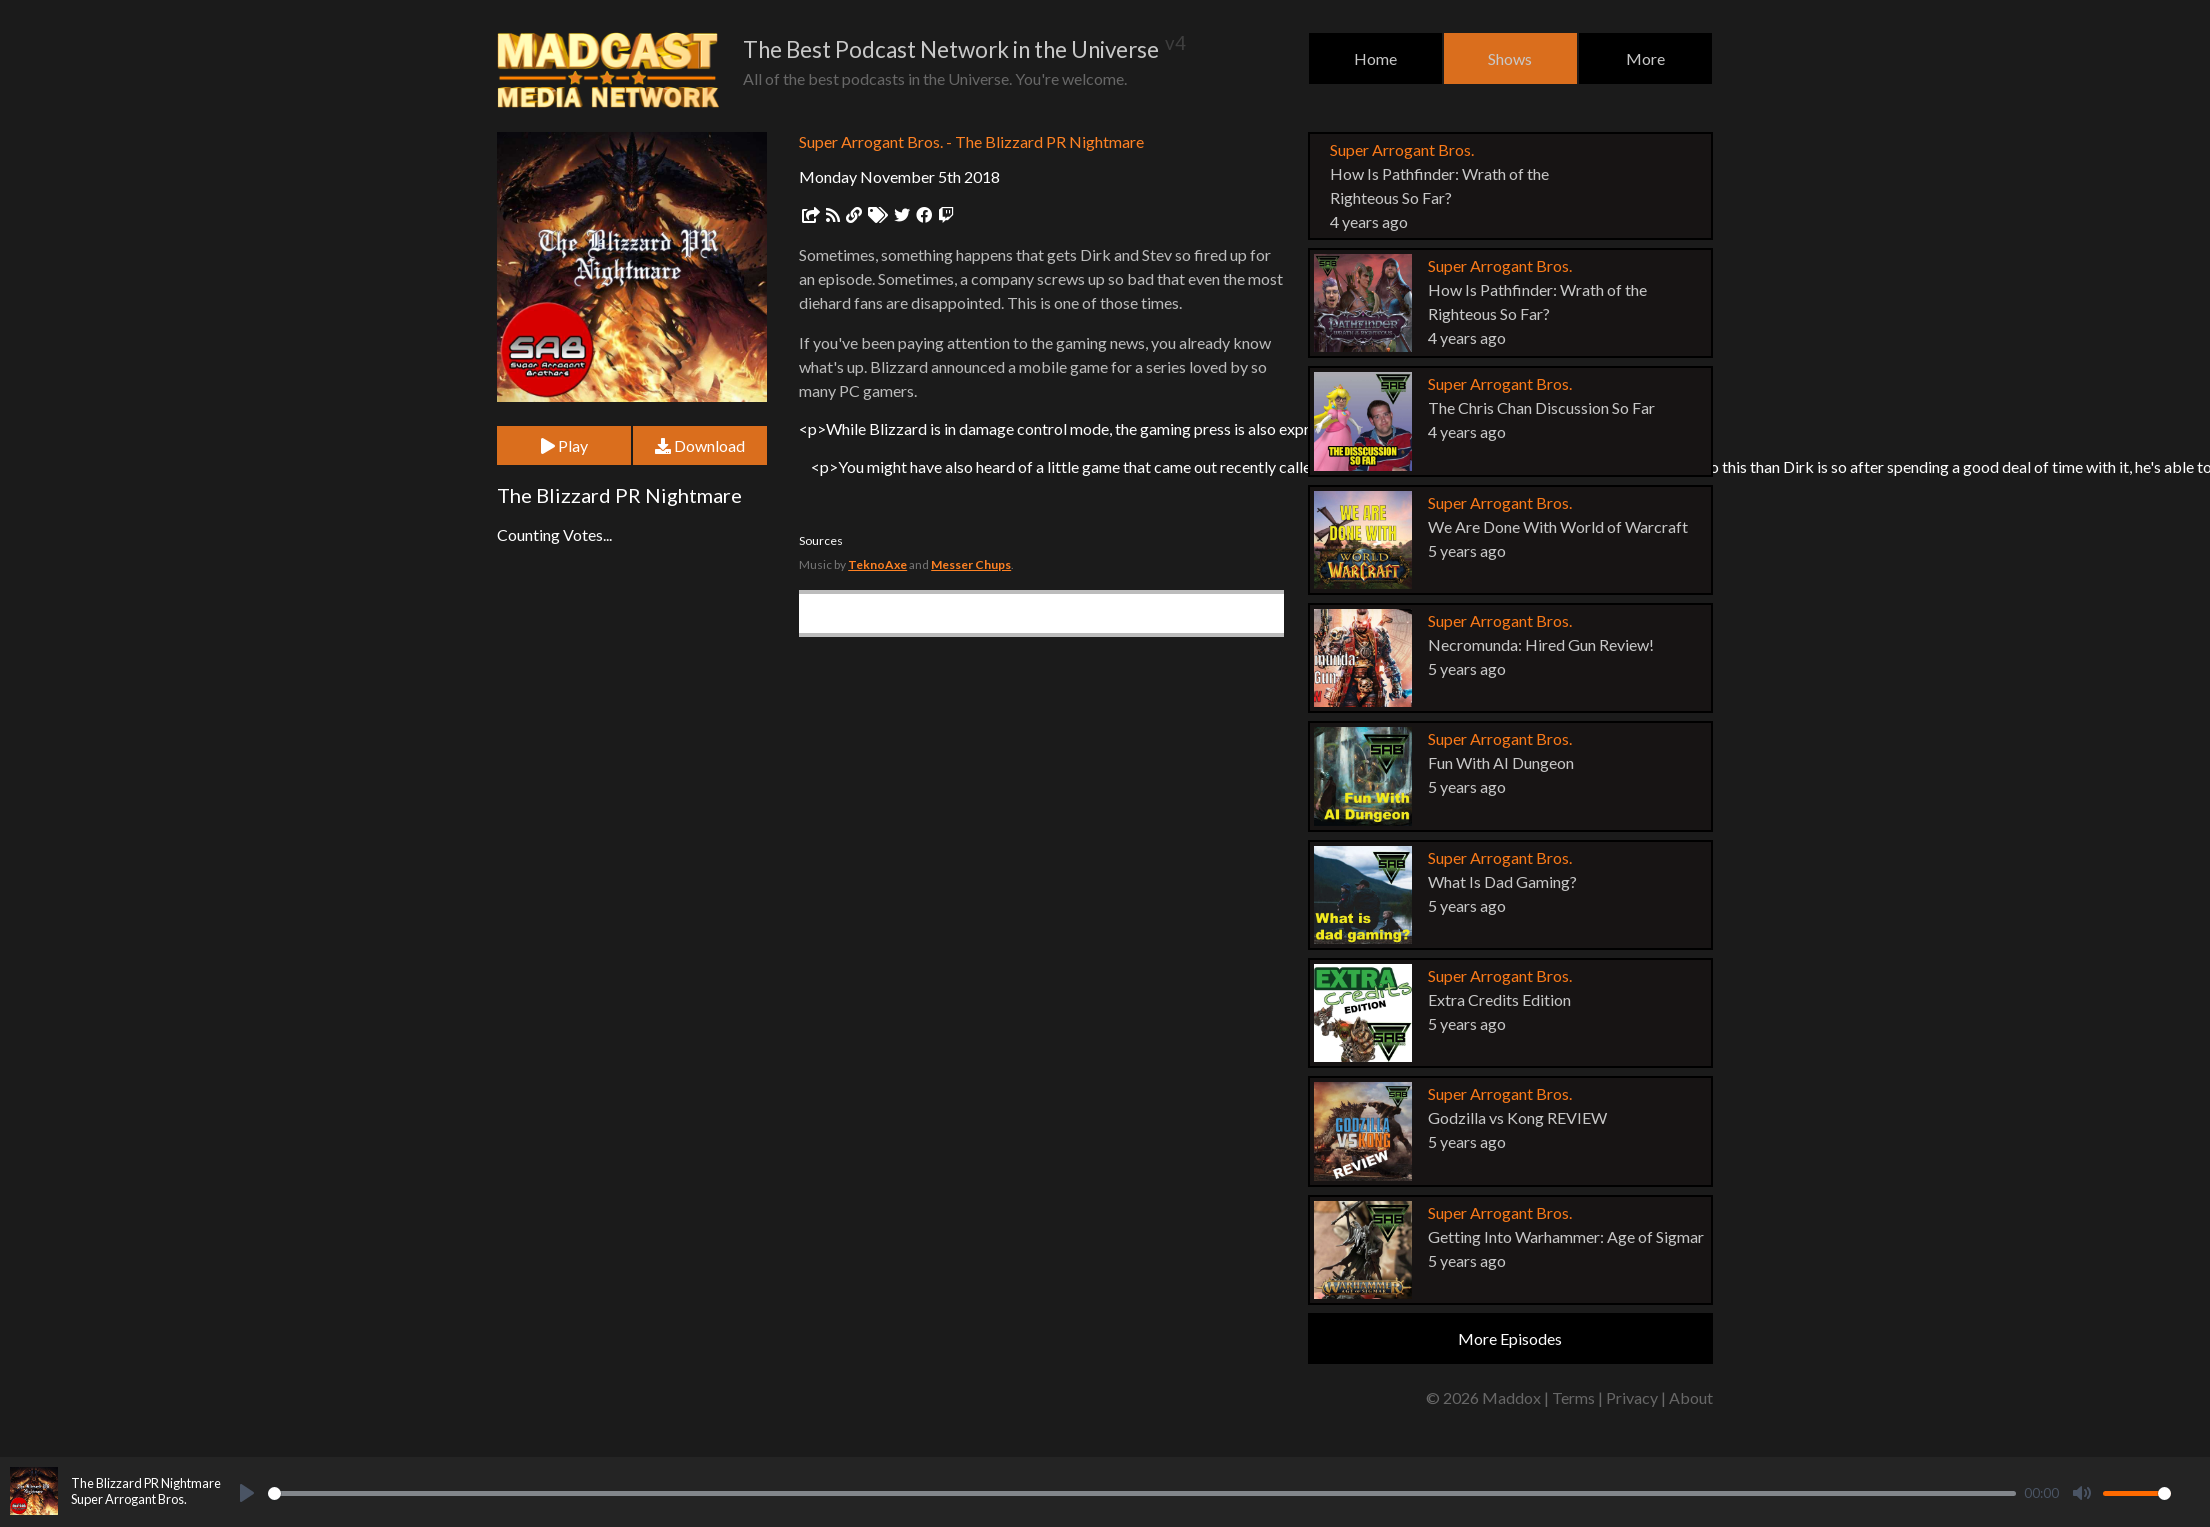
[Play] (247, 1493)
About (1691, 1397)
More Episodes (1510, 1338)
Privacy (1632, 1397)
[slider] (1142, 1493)
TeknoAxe (877, 564)
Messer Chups (971, 564)
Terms (1573, 1397)
